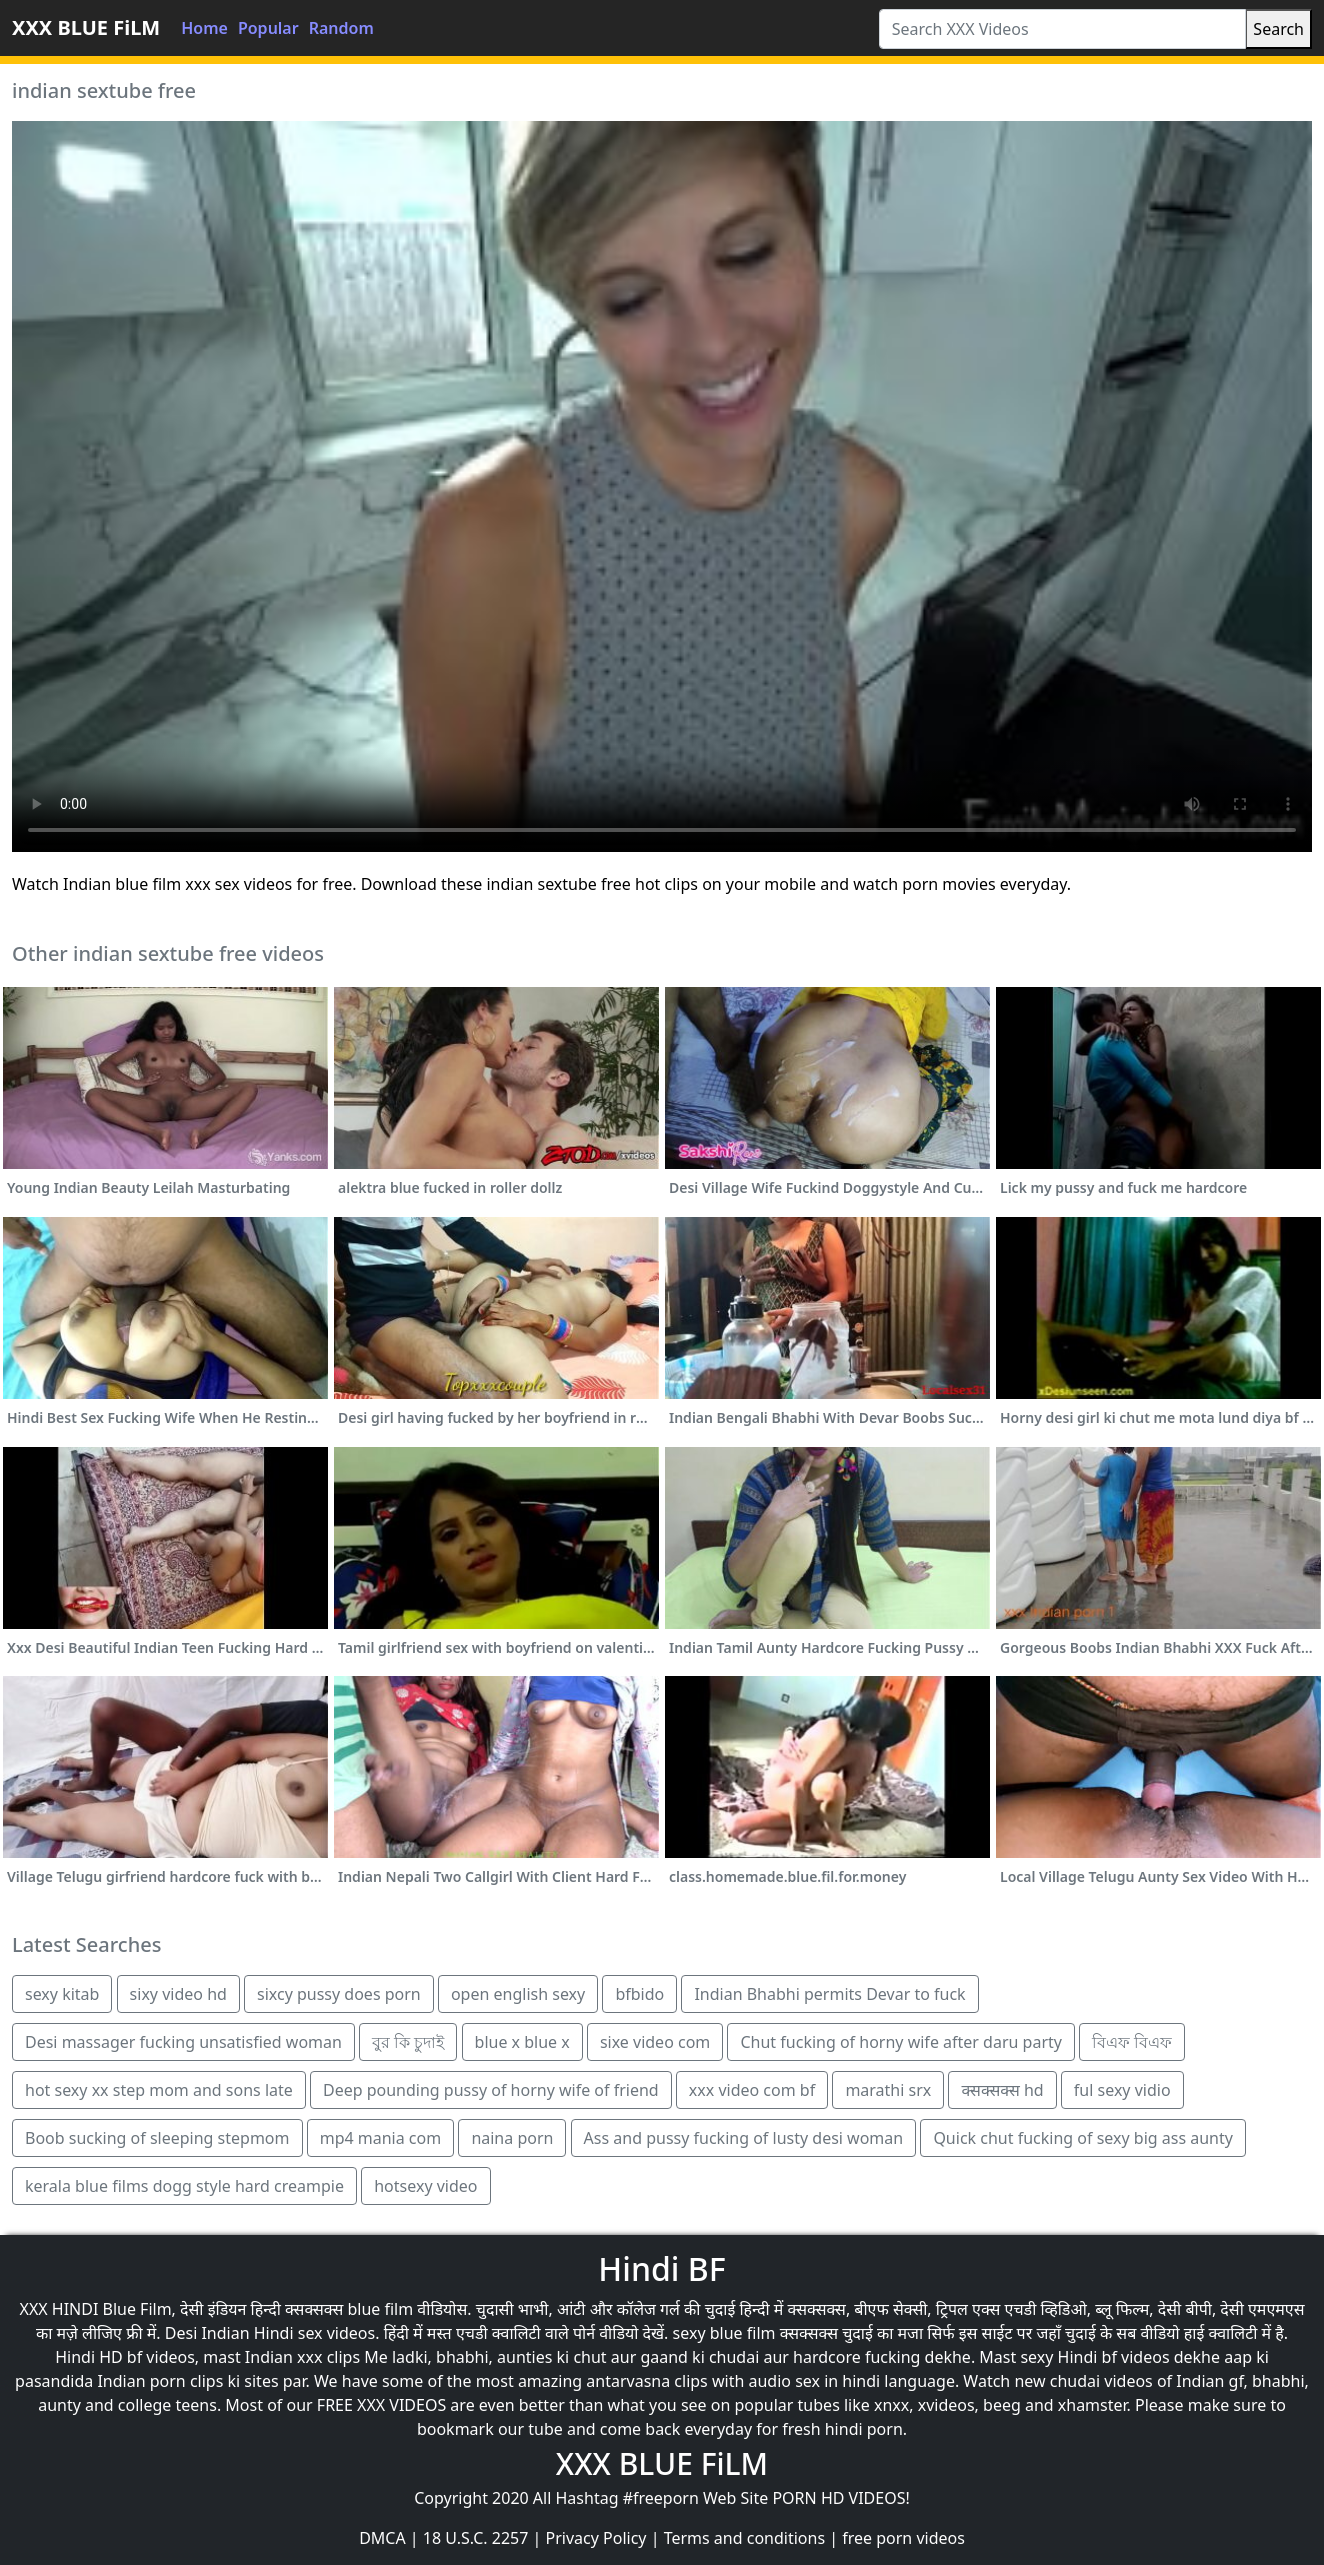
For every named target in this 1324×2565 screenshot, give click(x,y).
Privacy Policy (596, 2538)
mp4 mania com (381, 2138)
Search (1278, 29)
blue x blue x (522, 2042)
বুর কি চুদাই (408, 2042)
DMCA (382, 2538)
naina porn (512, 2138)
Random (341, 28)
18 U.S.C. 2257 (476, 2538)
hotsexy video (425, 2186)
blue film (380, 2309)
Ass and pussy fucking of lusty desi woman (744, 2138)
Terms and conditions (744, 2538)
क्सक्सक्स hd (1002, 2090)
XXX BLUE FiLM (86, 27)
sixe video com (655, 2042)
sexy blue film (724, 2333)
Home (204, 28)
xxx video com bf (752, 2090)
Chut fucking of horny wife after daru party (900, 2042)
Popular (268, 28)
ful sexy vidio (1122, 2090)
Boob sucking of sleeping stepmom (157, 2138)
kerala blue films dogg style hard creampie (184, 2186)
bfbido (639, 1994)
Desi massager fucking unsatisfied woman (183, 2042)
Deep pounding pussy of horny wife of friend (491, 2090)
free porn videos (903, 2538)
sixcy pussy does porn (339, 1994)
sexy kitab (62, 1994)
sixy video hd (178, 1994)
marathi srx (888, 2090)
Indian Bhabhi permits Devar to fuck (829, 1994)
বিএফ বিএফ (1132, 2042)
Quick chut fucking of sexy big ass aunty (1083, 2138)
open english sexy (518, 1994)
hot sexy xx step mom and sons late (159, 2090)
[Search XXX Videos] (1063, 29)
